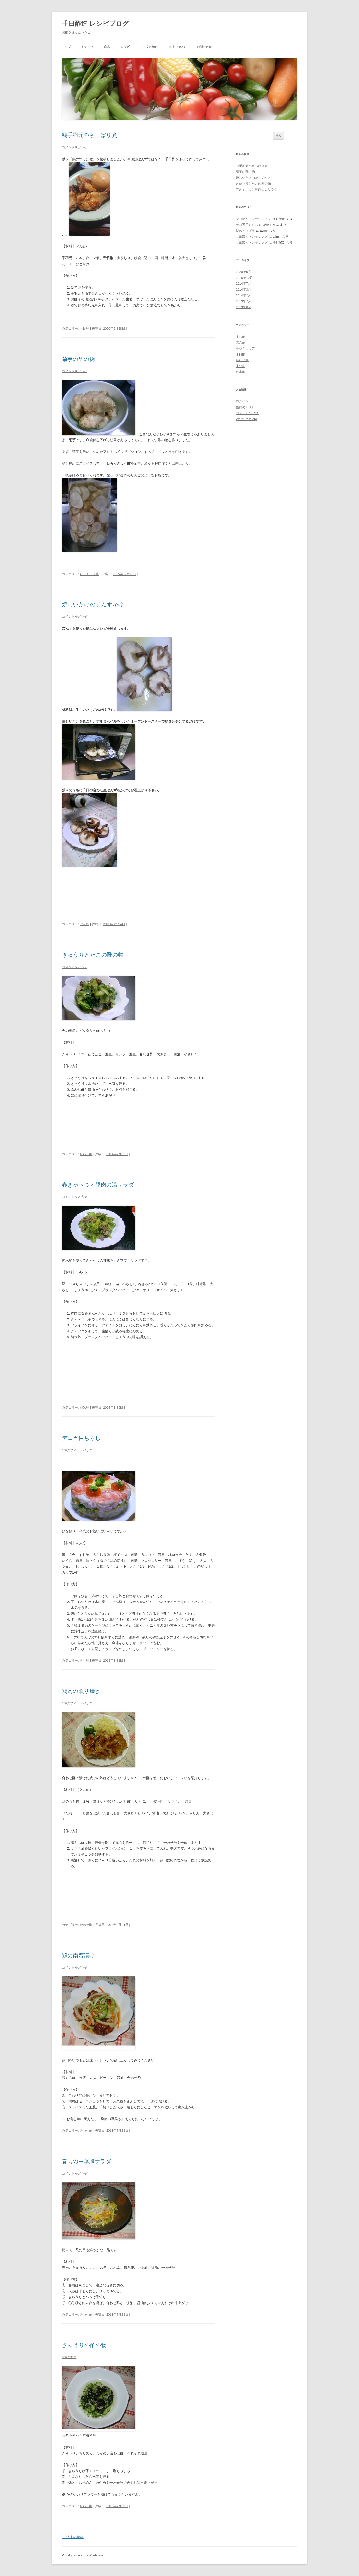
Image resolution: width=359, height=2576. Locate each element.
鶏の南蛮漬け (78, 1955)
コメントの (247, 413)
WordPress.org (246, 419)
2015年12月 (244, 278)
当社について (177, 47)
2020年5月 (243, 272)
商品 (107, 47)
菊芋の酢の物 (78, 359)
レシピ (125, 47)
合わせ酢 (86, 1154)
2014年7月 (243, 283)
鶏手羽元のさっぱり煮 (89, 135)
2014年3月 (243, 289)
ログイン (242, 401)
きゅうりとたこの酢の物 (92, 955)
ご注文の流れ (149, 47)
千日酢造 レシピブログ (95, 23)
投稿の (244, 407)
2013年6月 (243, 307)
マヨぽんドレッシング (252, 219)
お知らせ (87, 47)
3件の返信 (69, 2357)
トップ (66, 47)
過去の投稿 (73, 2537)
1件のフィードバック (77, 1450)
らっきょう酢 (89, 574)
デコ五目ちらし (81, 1438)
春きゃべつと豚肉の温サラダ (98, 1185)
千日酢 (84, 328)
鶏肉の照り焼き (81, 1691)
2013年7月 (243, 301)
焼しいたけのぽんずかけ (95, 605)
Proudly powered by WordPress (82, 2555)
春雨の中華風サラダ (86, 2161)
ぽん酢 (84, 924)
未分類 (240, 366)
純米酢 (84, 1407)
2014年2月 (243, 295)
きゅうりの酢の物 (84, 2345)
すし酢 (84, 1660)
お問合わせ (204, 47)
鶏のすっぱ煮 (245, 230)
